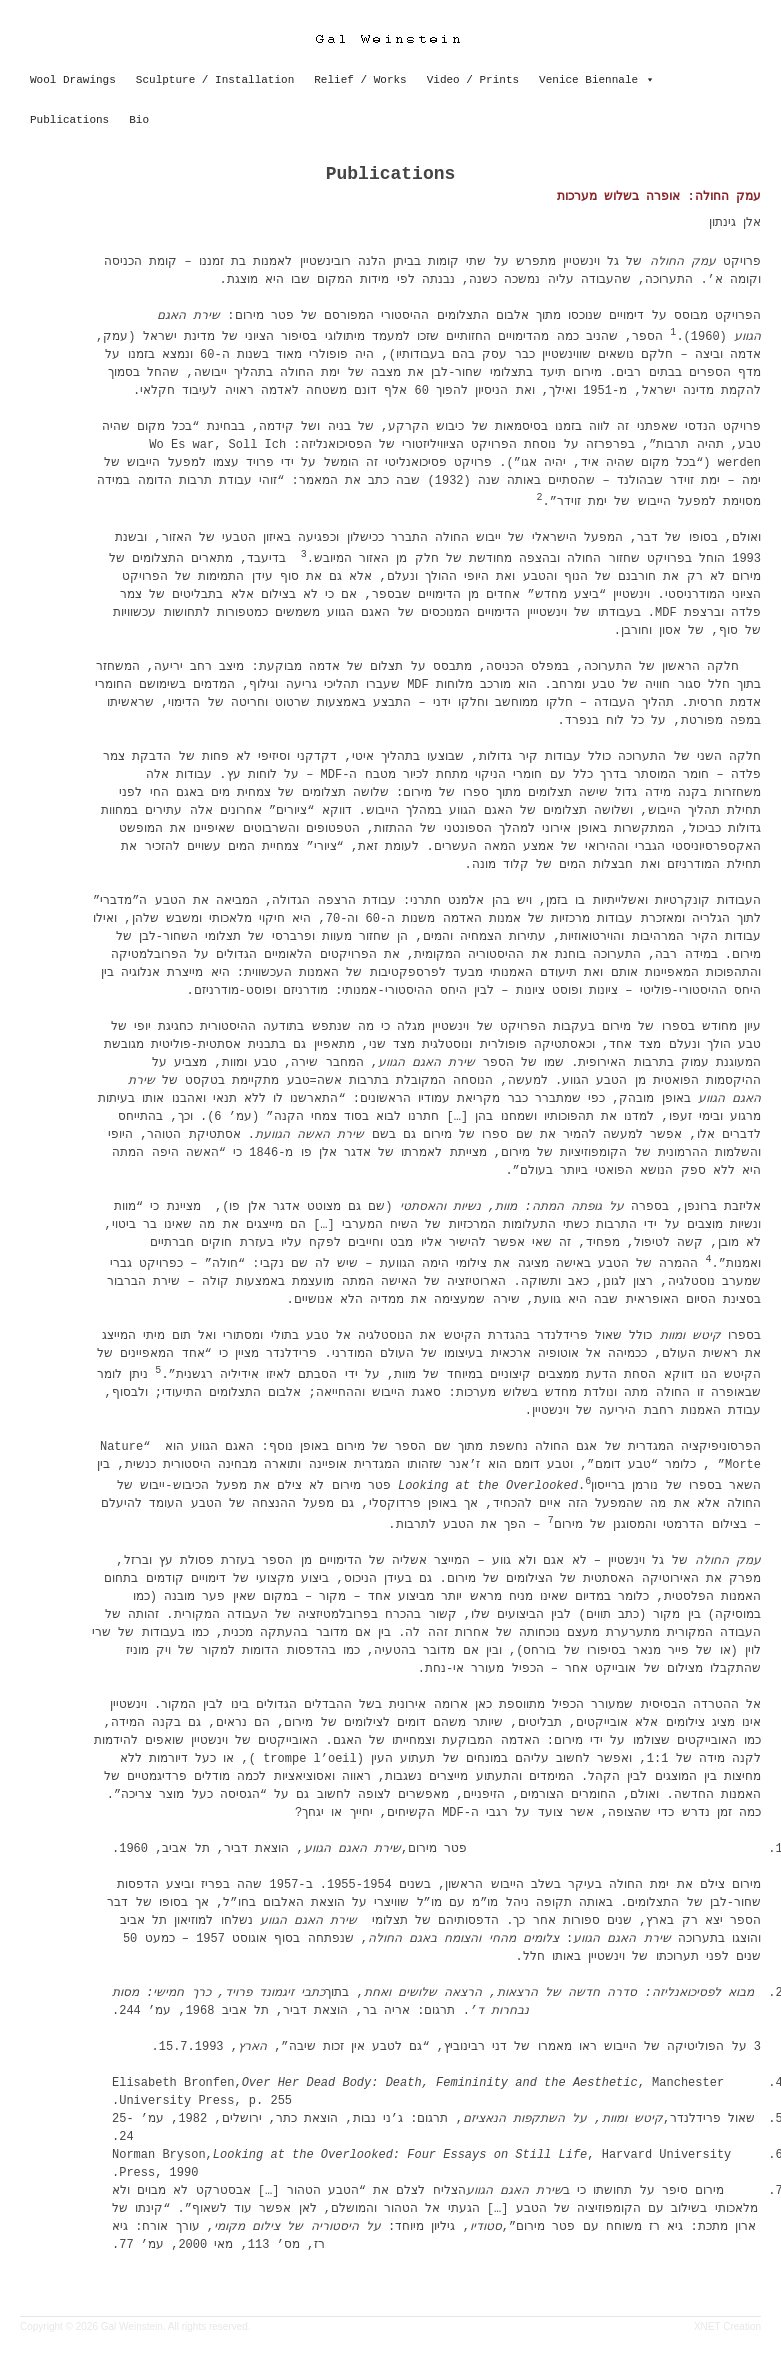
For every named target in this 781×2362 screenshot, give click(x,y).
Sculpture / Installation (215, 80)
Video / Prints (473, 80)
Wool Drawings (73, 80)
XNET (707, 2326)
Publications (69, 120)
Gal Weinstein (132, 2326)
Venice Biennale (588, 80)
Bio (139, 120)
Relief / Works (360, 80)
